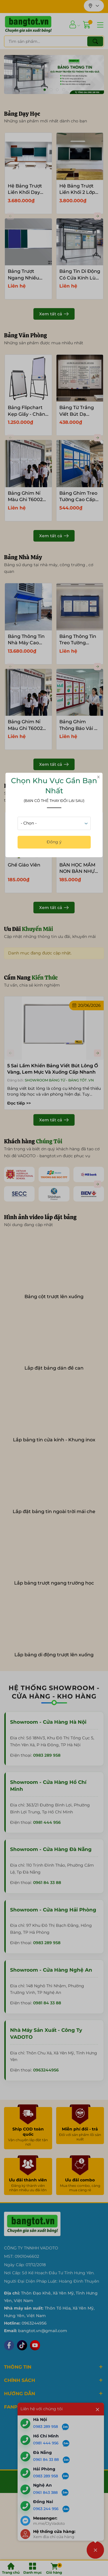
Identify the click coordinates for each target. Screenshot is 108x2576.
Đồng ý (54, 841)
